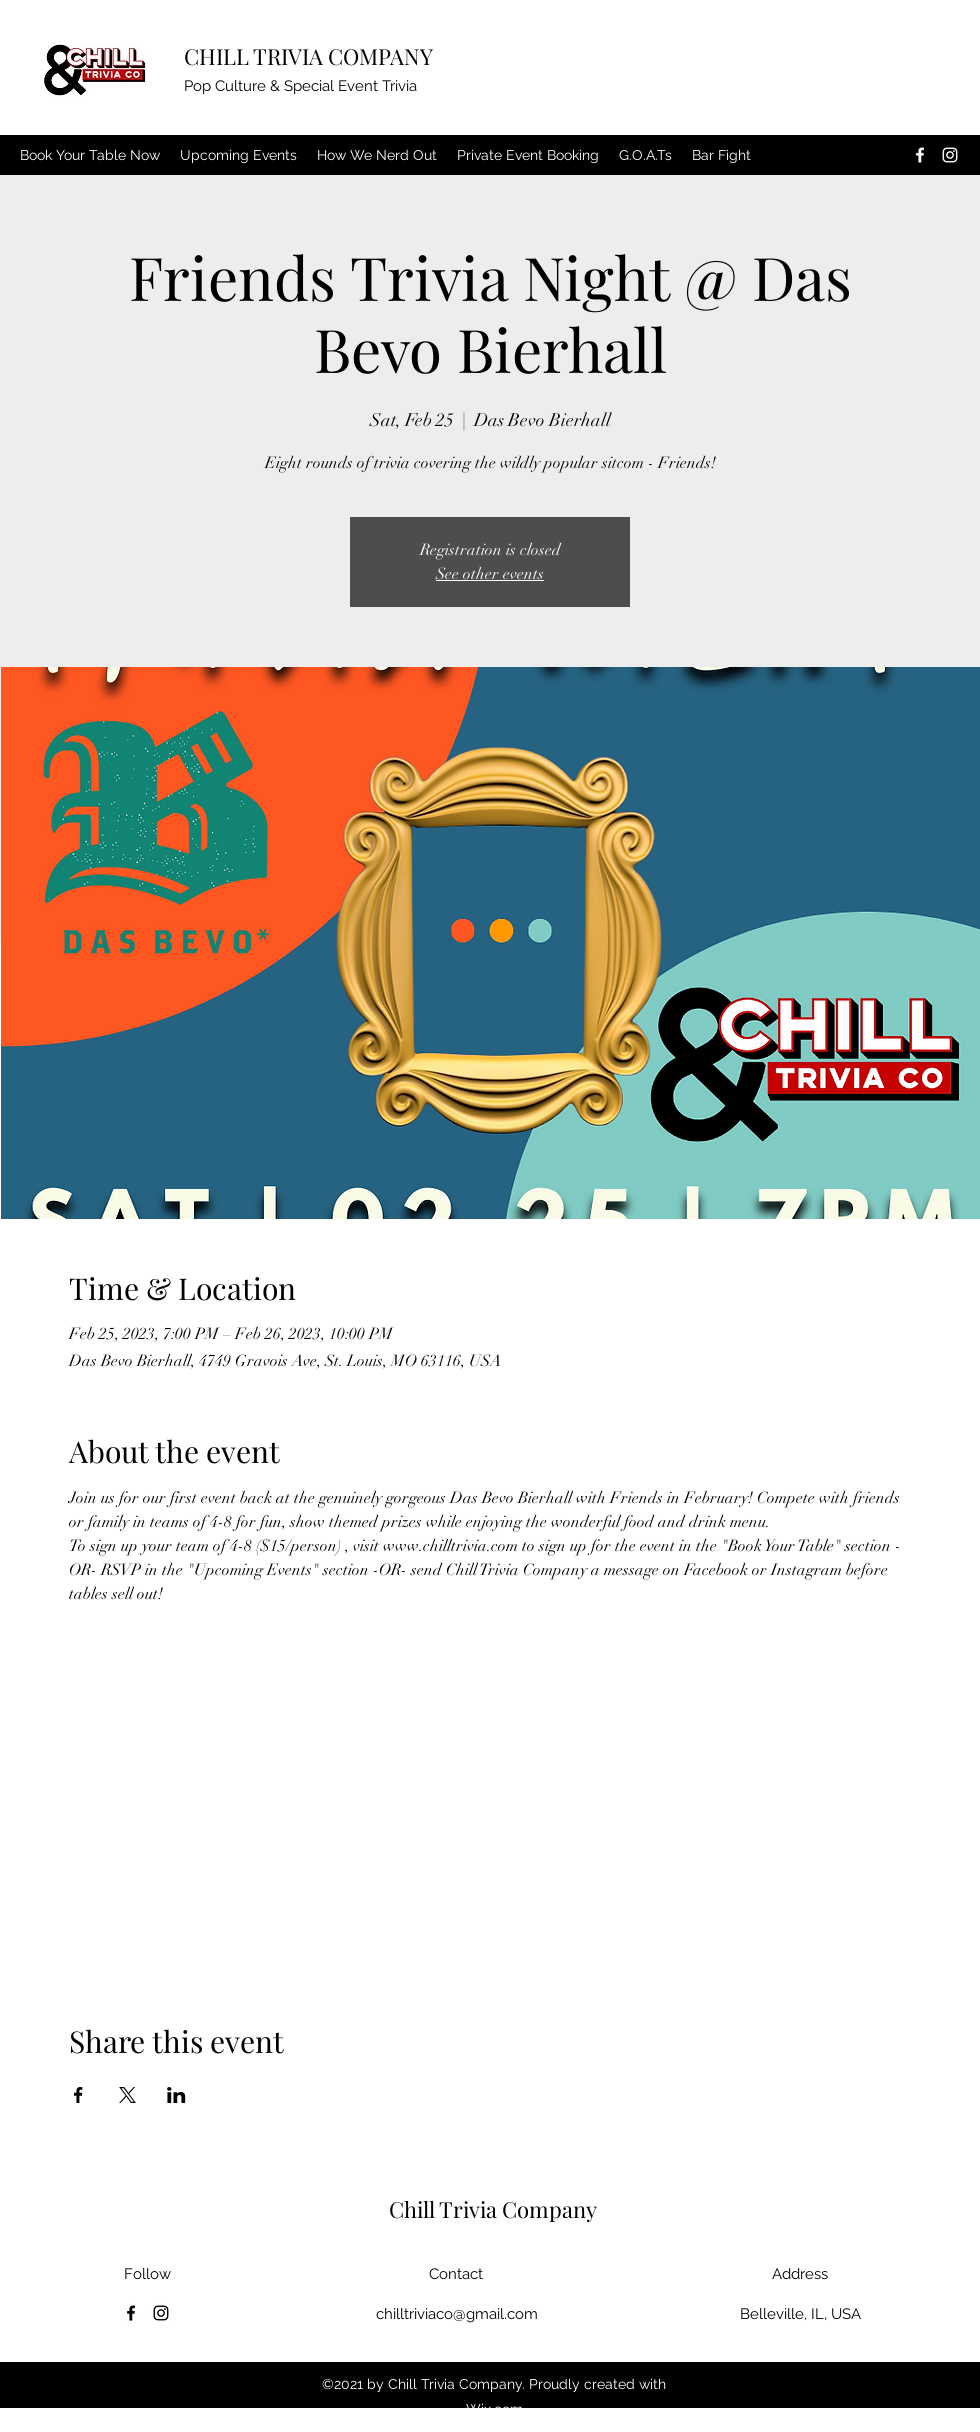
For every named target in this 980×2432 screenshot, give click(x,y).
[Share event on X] (127, 2095)
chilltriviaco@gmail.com (457, 2314)
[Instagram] (950, 155)
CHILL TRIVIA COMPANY (308, 56)
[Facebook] (920, 155)
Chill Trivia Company (493, 2209)
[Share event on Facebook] (78, 2095)
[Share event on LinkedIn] (176, 2095)
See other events (490, 574)
